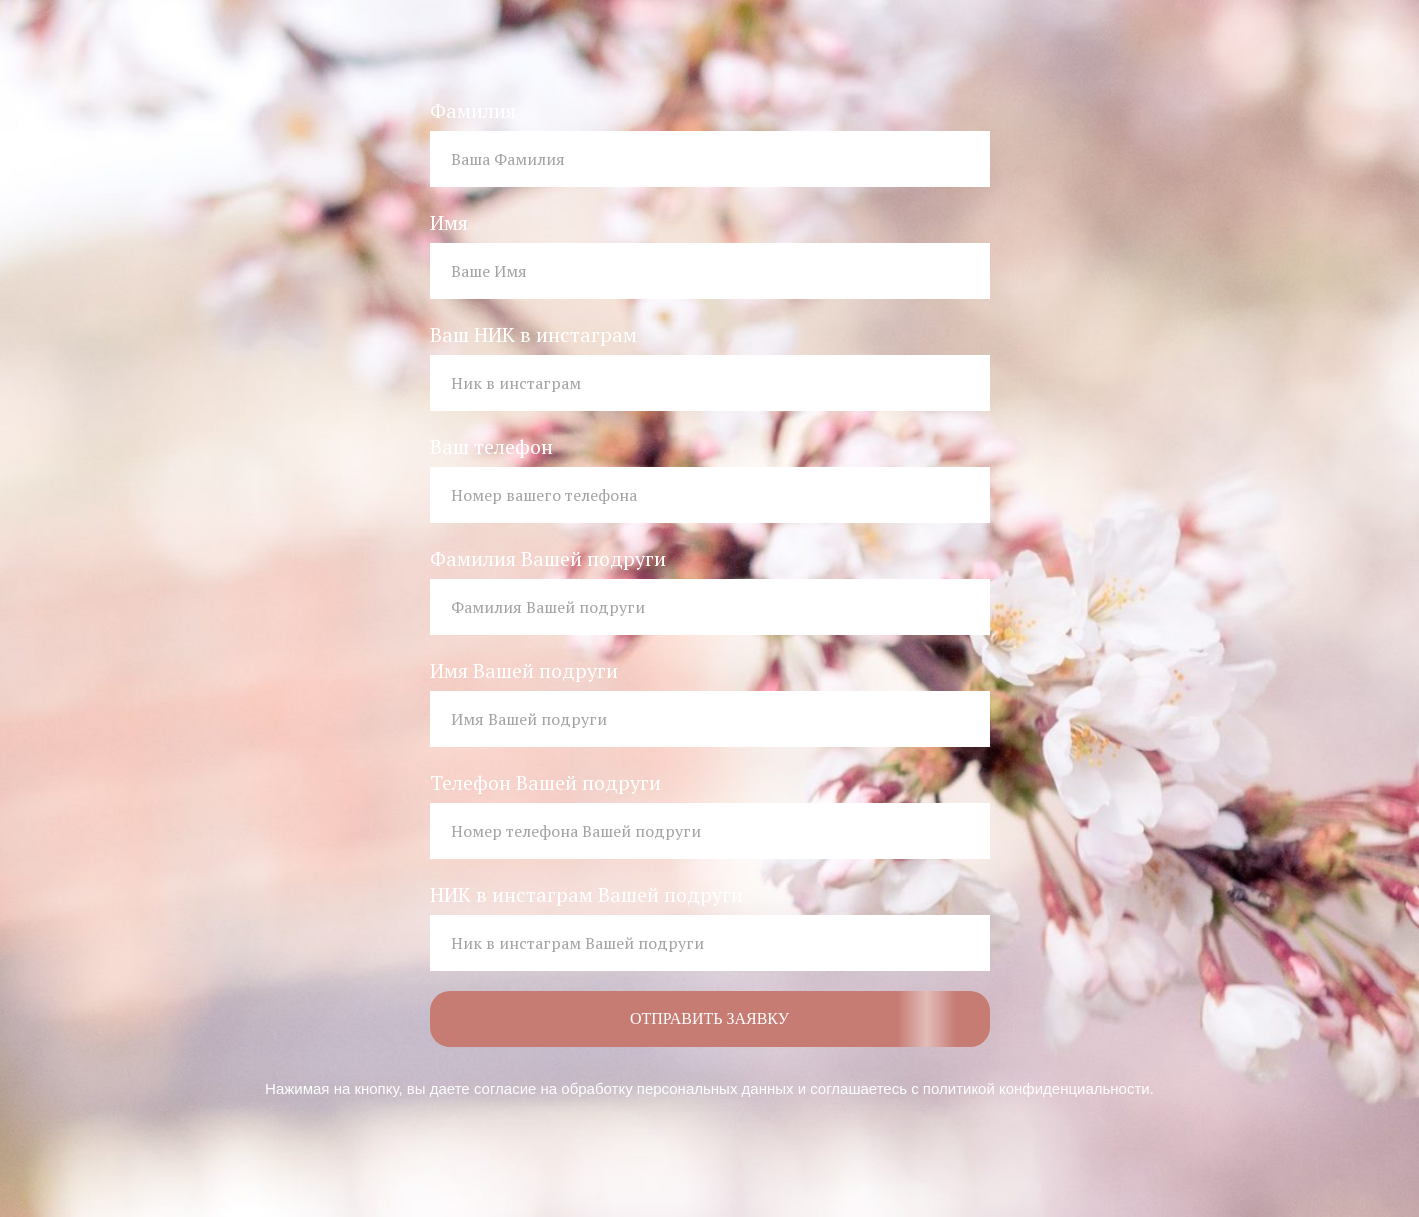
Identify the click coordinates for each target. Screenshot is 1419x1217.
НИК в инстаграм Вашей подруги (586, 894)
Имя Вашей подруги (524, 670)
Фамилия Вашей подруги (548, 558)
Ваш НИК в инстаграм (533, 334)
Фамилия (473, 110)
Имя (449, 222)
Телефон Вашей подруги (545, 782)
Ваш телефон (491, 446)
